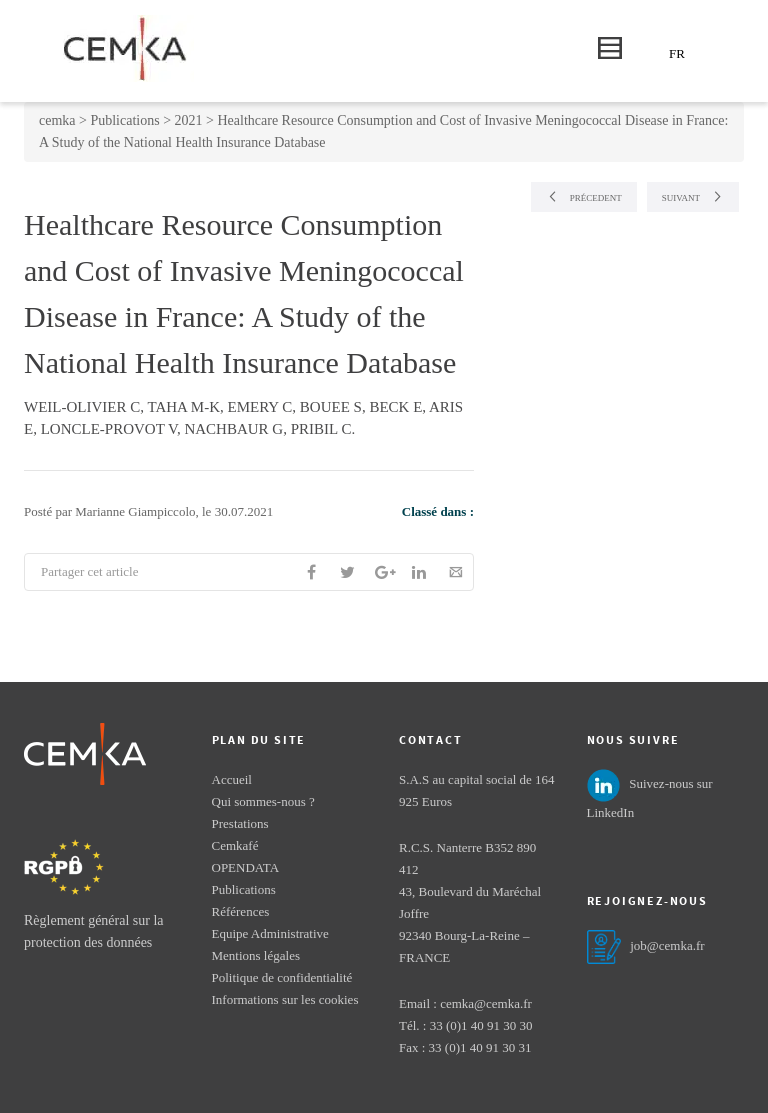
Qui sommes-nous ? (263, 801)
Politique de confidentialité (282, 977)
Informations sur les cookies (285, 999)
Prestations (240, 823)
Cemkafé (235, 845)
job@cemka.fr (667, 945)
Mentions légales (256, 955)
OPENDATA (246, 867)
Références (241, 911)
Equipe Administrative (270, 933)
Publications (244, 889)
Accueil (232, 779)
